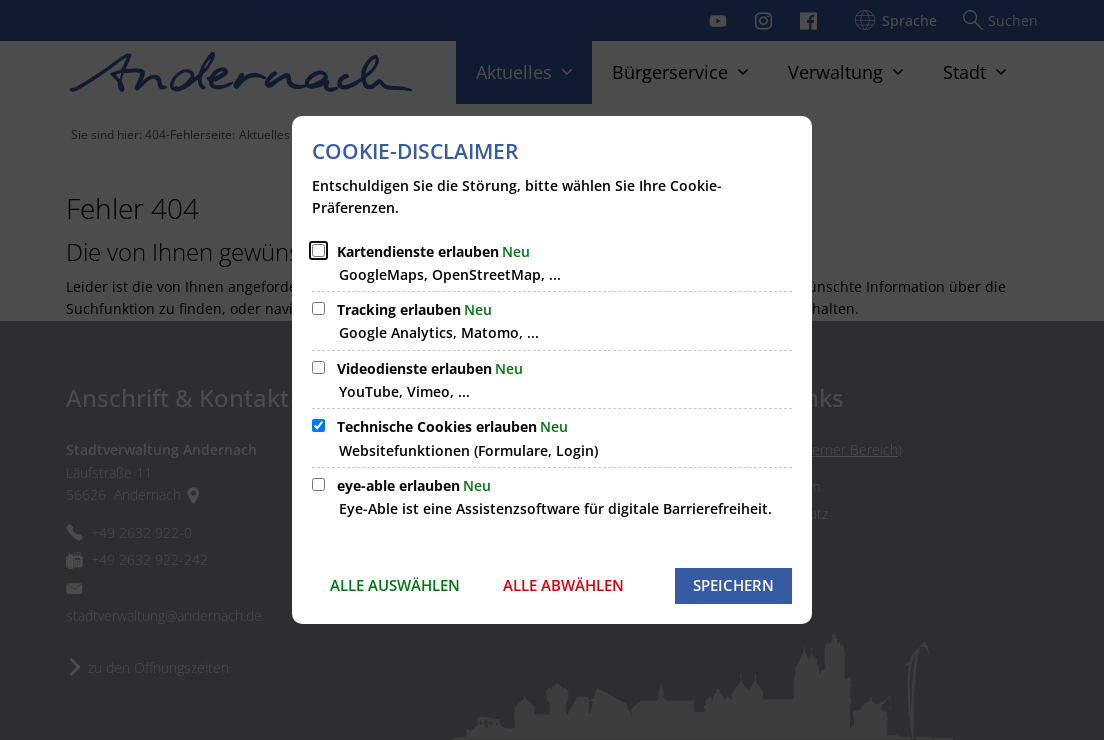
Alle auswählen (395, 585)
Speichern (733, 585)
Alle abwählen (563, 585)
